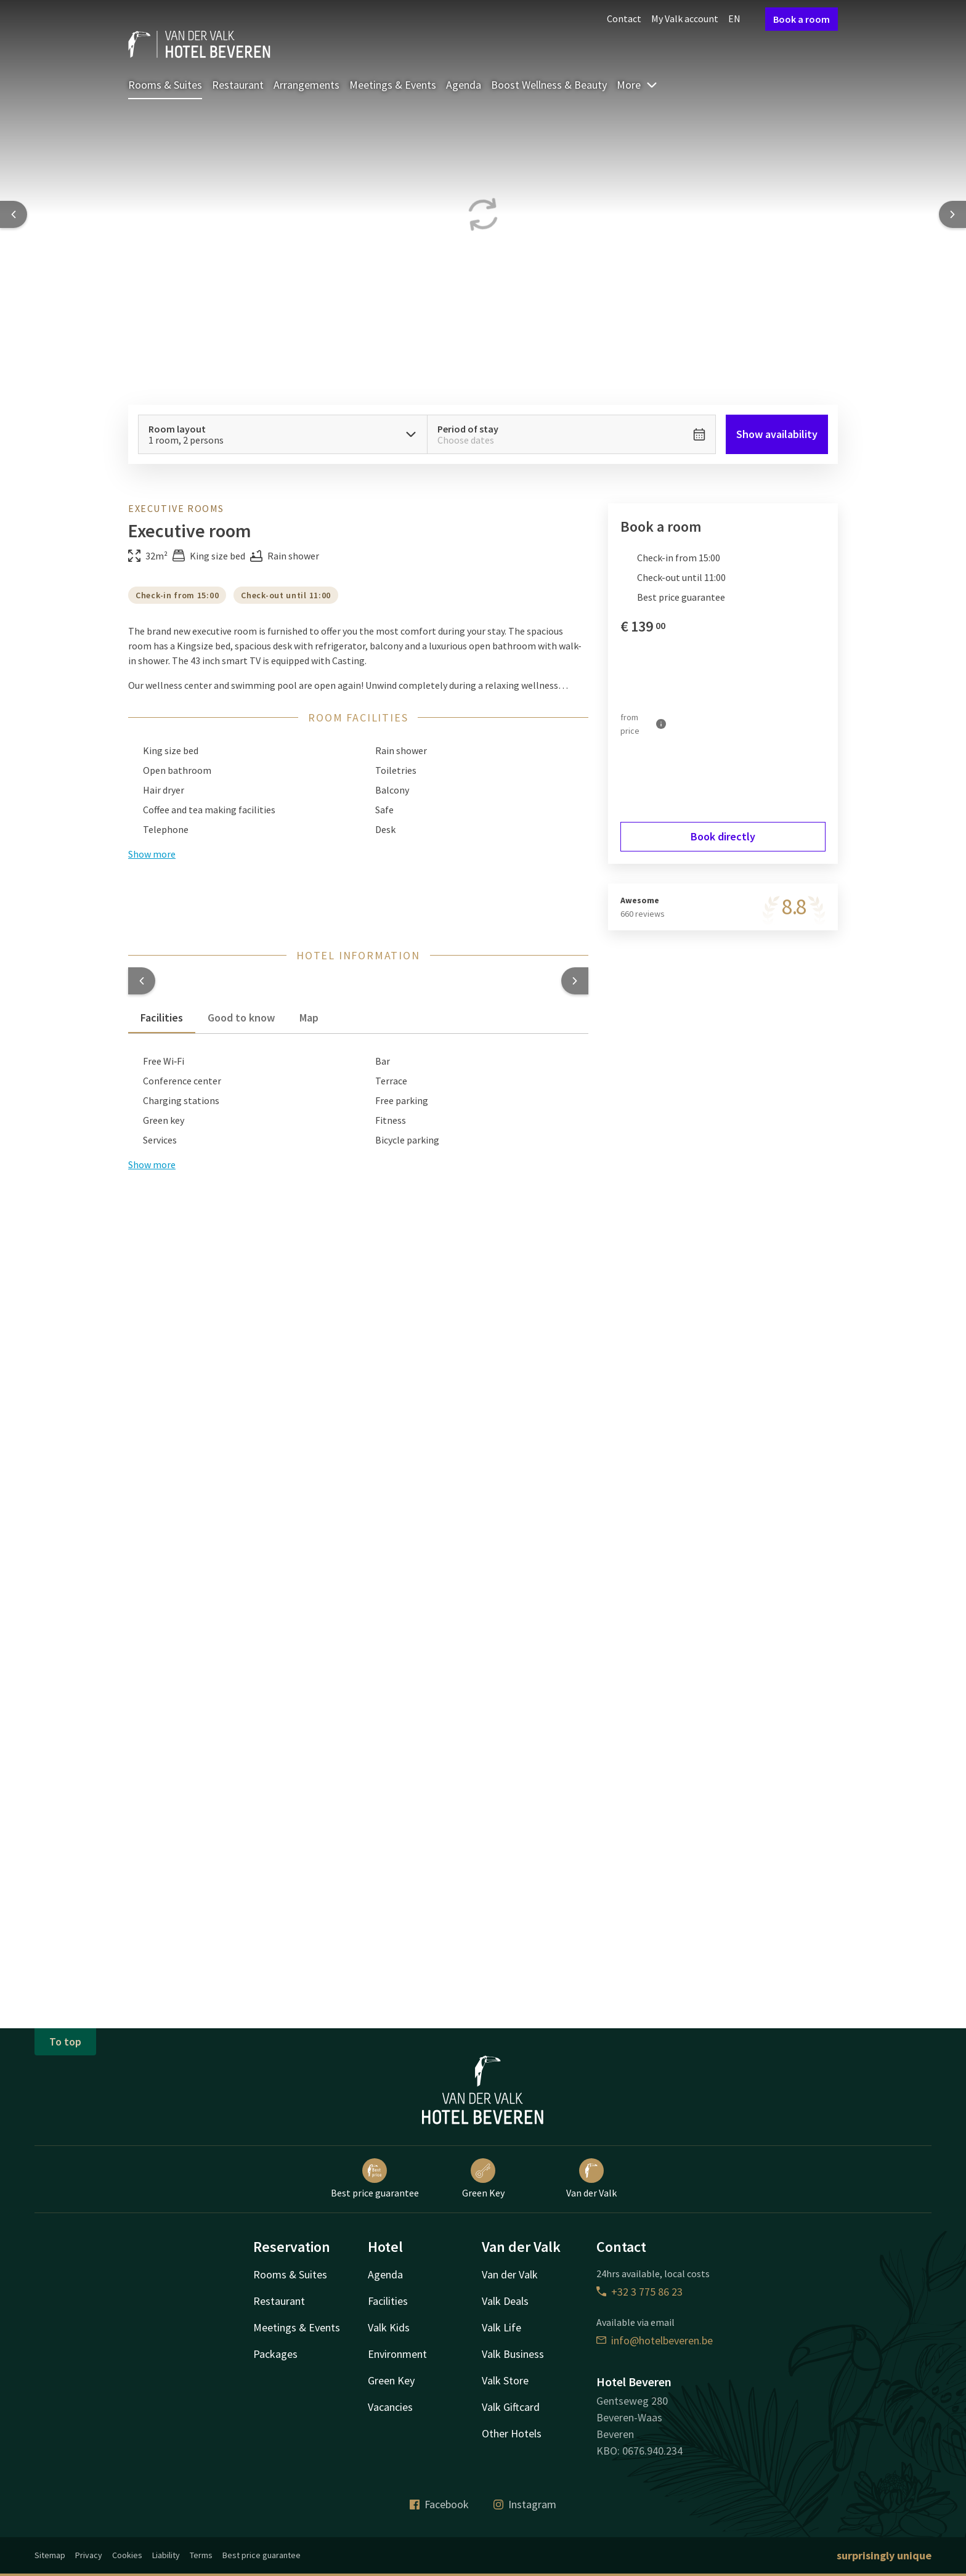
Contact (624, 18)
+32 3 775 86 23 (639, 2292)
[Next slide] (952, 214)
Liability (166, 2555)
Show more (152, 1164)
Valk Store (505, 2380)
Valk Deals (505, 2301)
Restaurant (238, 85)
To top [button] (65, 2041)
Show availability (777, 434)
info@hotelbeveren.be (654, 2340)
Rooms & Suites (165, 85)
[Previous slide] (13, 214)
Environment (397, 2354)
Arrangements (306, 85)
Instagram (524, 2504)
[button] (141, 980)
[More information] (661, 724)
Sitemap (49, 2555)
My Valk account (684, 18)
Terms (201, 2555)
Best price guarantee (375, 2178)
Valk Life (501, 2327)
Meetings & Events (392, 85)
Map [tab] (309, 1017)
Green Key (483, 2178)
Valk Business (513, 2354)
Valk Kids (389, 2327)
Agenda (463, 85)
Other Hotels (512, 2433)
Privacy (88, 2555)
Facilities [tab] (161, 1017)
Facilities (388, 2301)
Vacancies (390, 2407)
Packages (275, 2354)
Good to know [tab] (241, 1017)
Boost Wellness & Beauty (549, 85)
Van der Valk (591, 2178)
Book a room (801, 19)
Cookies (127, 2555)
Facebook (439, 2504)
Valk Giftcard (511, 2407)
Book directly (723, 836)
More (637, 85)
